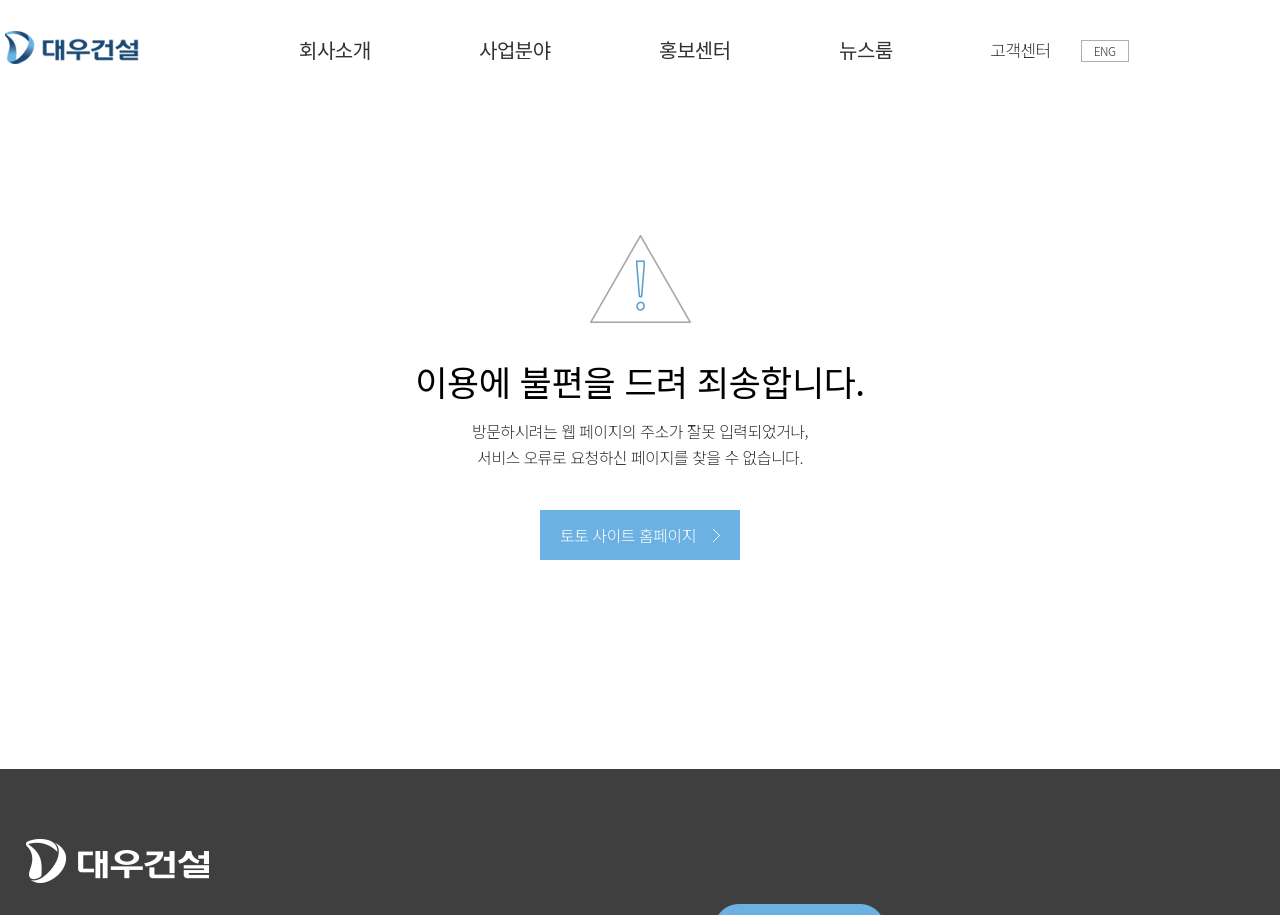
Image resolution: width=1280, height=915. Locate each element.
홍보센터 (695, 49)
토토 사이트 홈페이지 (628, 535)
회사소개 (335, 49)
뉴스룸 (866, 49)
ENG (1105, 50)
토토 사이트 (72, 47)
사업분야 (515, 49)
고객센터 (1020, 49)
